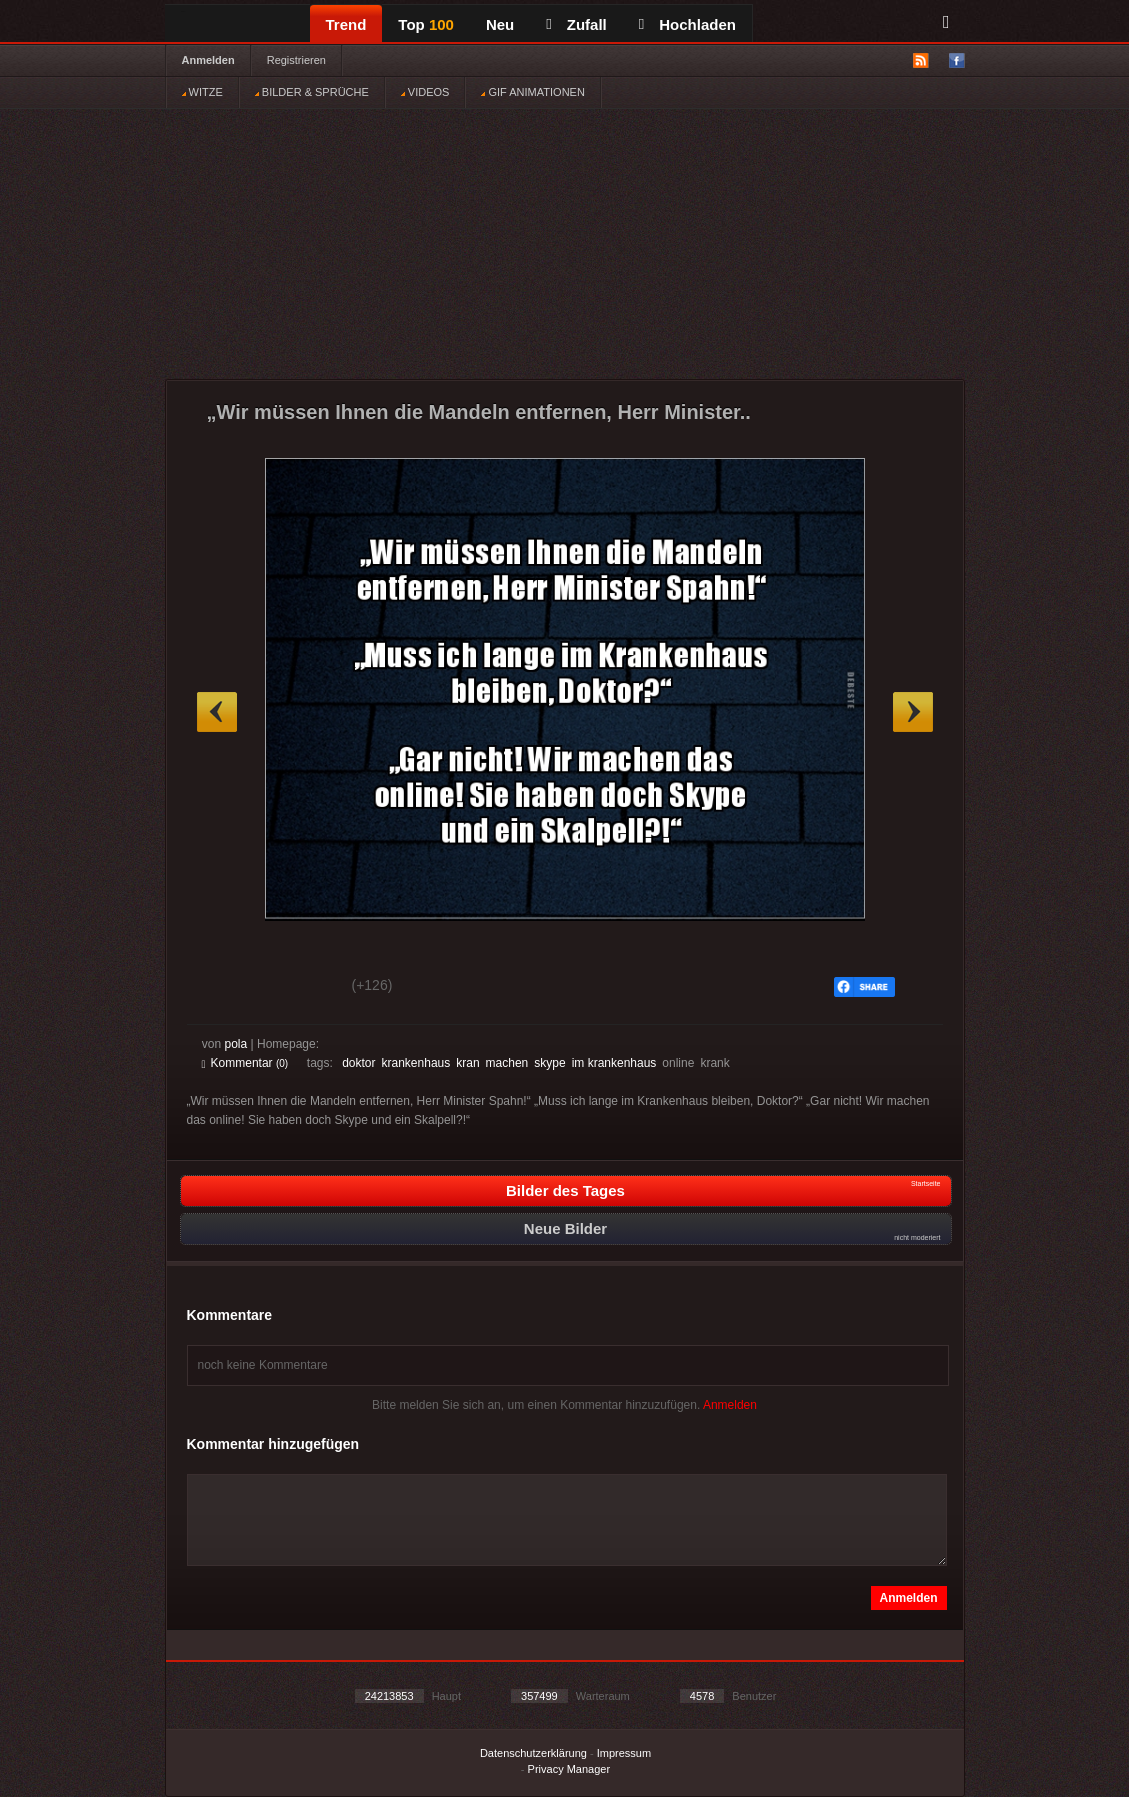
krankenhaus (416, 1063)
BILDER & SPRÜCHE (312, 92)
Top (426, 24)
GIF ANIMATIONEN (532, 92)
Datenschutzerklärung (533, 1753)
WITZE (202, 92)
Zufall (576, 24)
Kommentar (245, 1063)
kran (467, 1063)
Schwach (299, 988)
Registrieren (296, 60)
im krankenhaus (614, 1063)
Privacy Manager (569, 1769)
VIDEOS (425, 92)
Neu (500, 24)
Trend (346, 24)
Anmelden (208, 60)
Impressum (624, 1753)
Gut (224, 988)
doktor (358, 1063)
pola (236, 1044)
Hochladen (687, 24)
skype (549, 1063)
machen (507, 1063)
